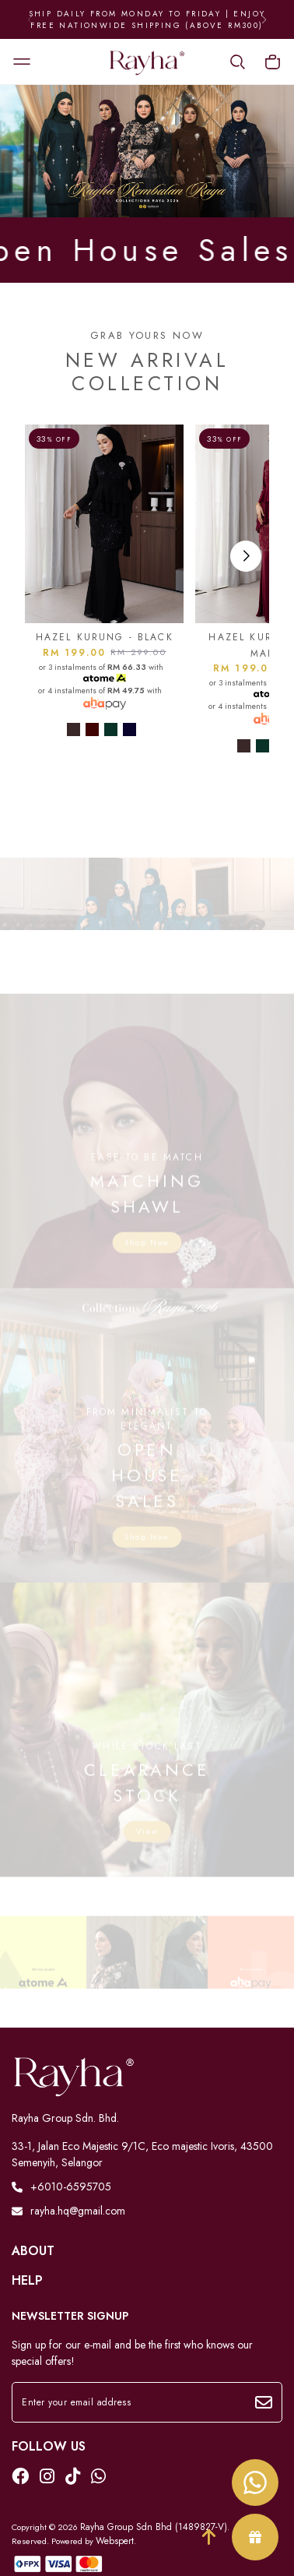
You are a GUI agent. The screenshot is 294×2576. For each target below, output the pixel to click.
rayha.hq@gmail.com (68, 2210)
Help (27, 2280)
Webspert (115, 2541)
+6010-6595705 (61, 2186)
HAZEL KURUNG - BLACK (104, 637)
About (33, 2251)
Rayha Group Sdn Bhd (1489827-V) (153, 2527)
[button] (264, 19)
